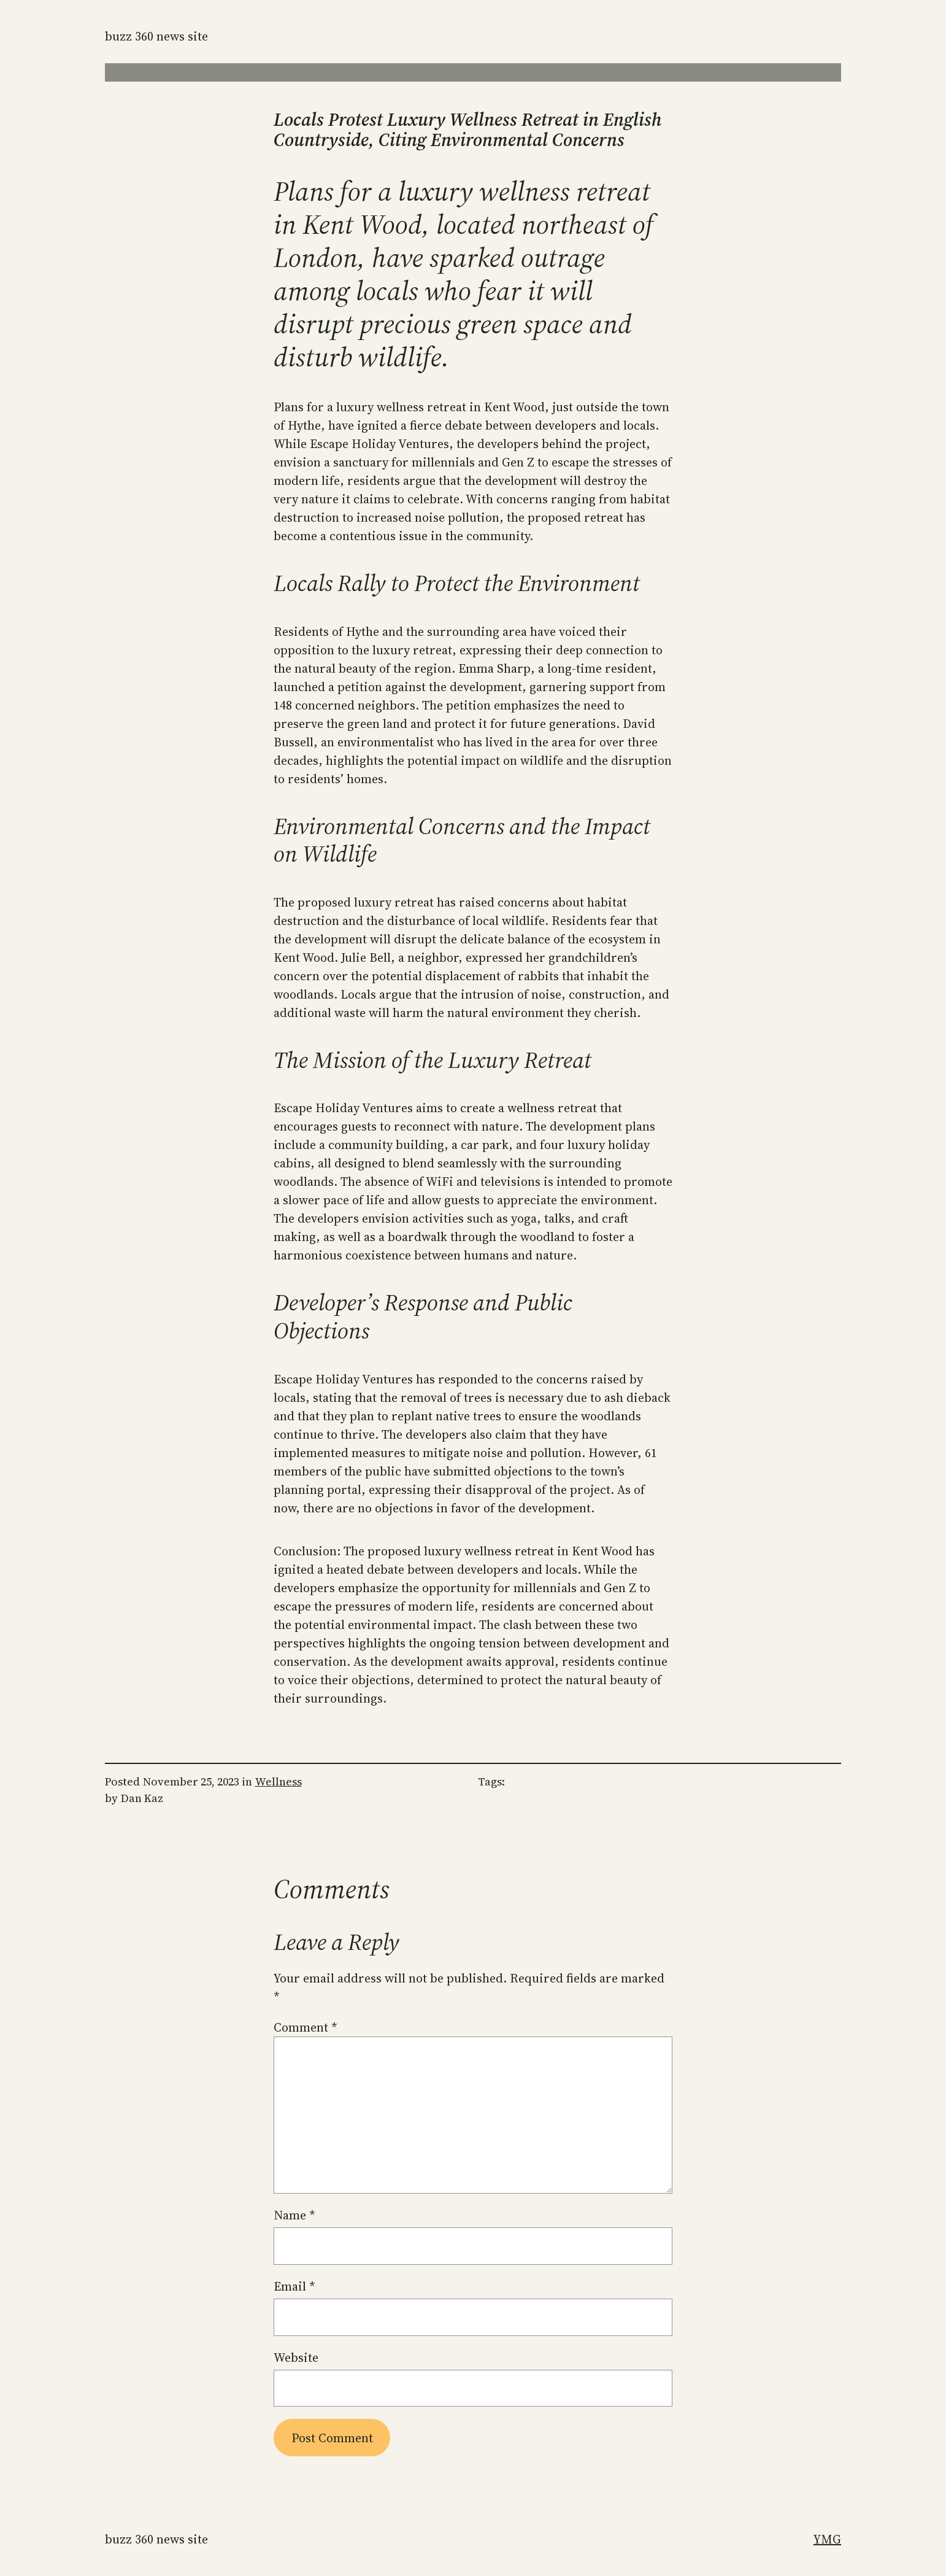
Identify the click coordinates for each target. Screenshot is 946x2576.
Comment (305, 2027)
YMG (827, 2539)
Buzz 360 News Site (156, 36)
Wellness (278, 1781)
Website (296, 2357)
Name (294, 2215)
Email (294, 2286)
